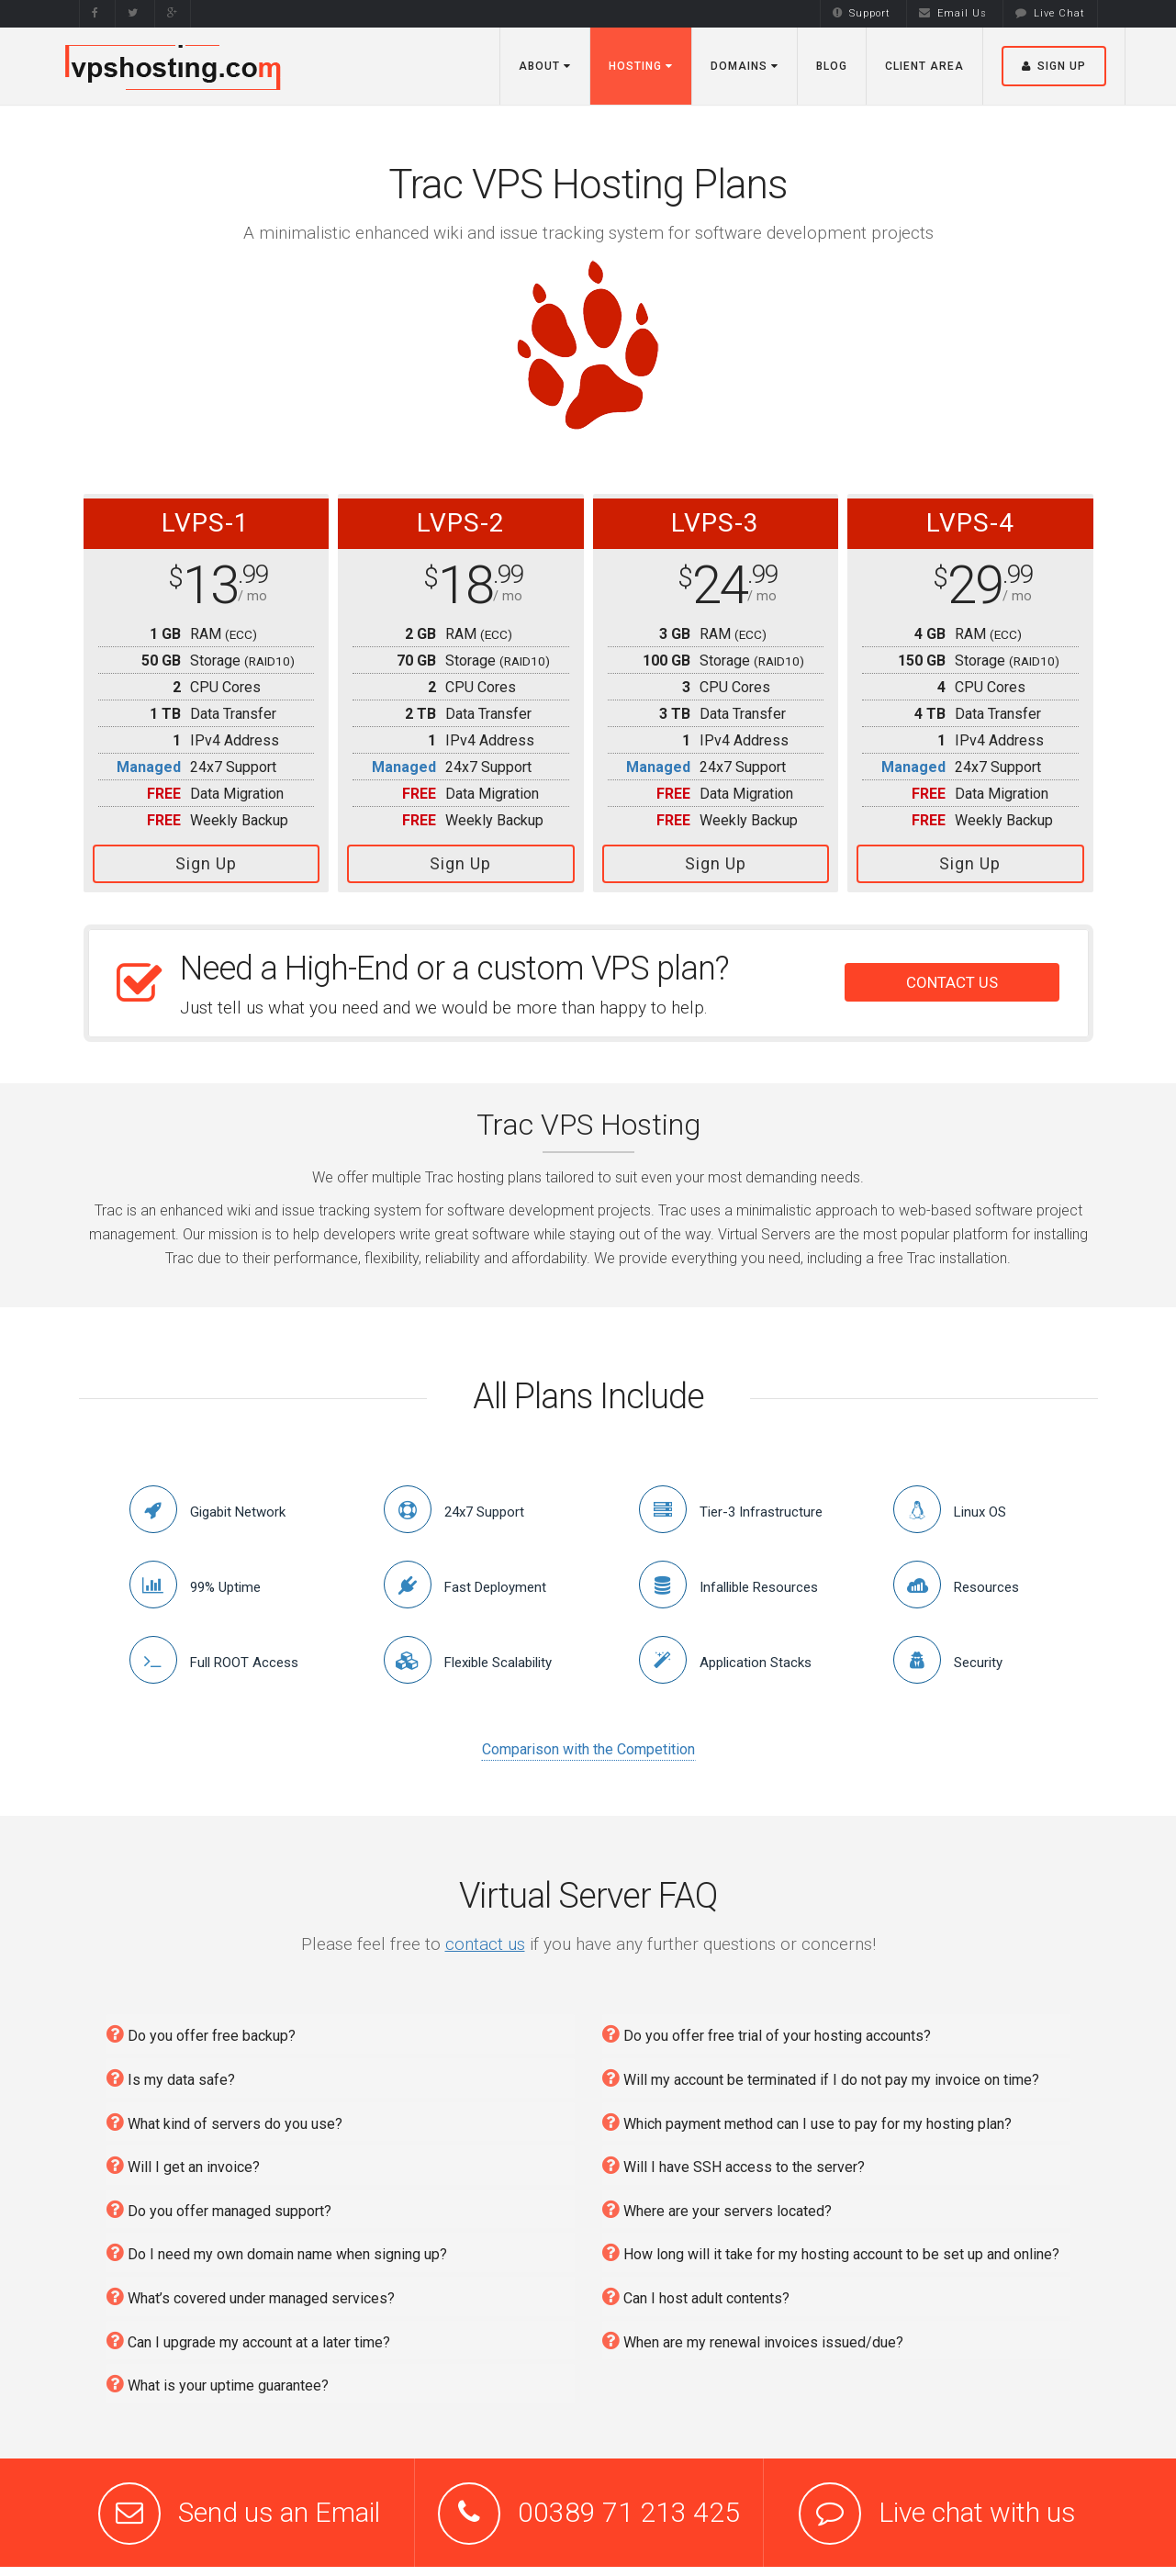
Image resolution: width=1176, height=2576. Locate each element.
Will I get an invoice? (183, 2165)
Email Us (953, 13)
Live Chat (1050, 13)
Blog (831, 66)
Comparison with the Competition (588, 1749)
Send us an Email (279, 2512)
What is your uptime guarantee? (217, 2383)
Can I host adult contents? (696, 2296)
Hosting (641, 66)
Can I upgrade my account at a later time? (248, 2340)
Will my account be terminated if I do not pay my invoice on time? (820, 2078)
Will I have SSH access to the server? (733, 2165)
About (545, 66)
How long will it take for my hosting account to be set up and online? (830, 2252)
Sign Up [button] (1054, 66)
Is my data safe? (170, 2078)
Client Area (924, 66)
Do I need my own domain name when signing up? (276, 2252)
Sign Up (206, 863)
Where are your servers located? (717, 2209)
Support (861, 13)
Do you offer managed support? (218, 2209)
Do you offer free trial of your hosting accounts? (766, 2033)
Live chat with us (977, 2512)
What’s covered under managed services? (250, 2296)
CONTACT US (952, 982)
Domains (744, 66)
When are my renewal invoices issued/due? (752, 2340)
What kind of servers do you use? (224, 2122)
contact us (485, 1943)
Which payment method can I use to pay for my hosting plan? (807, 2122)
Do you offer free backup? (201, 2033)
